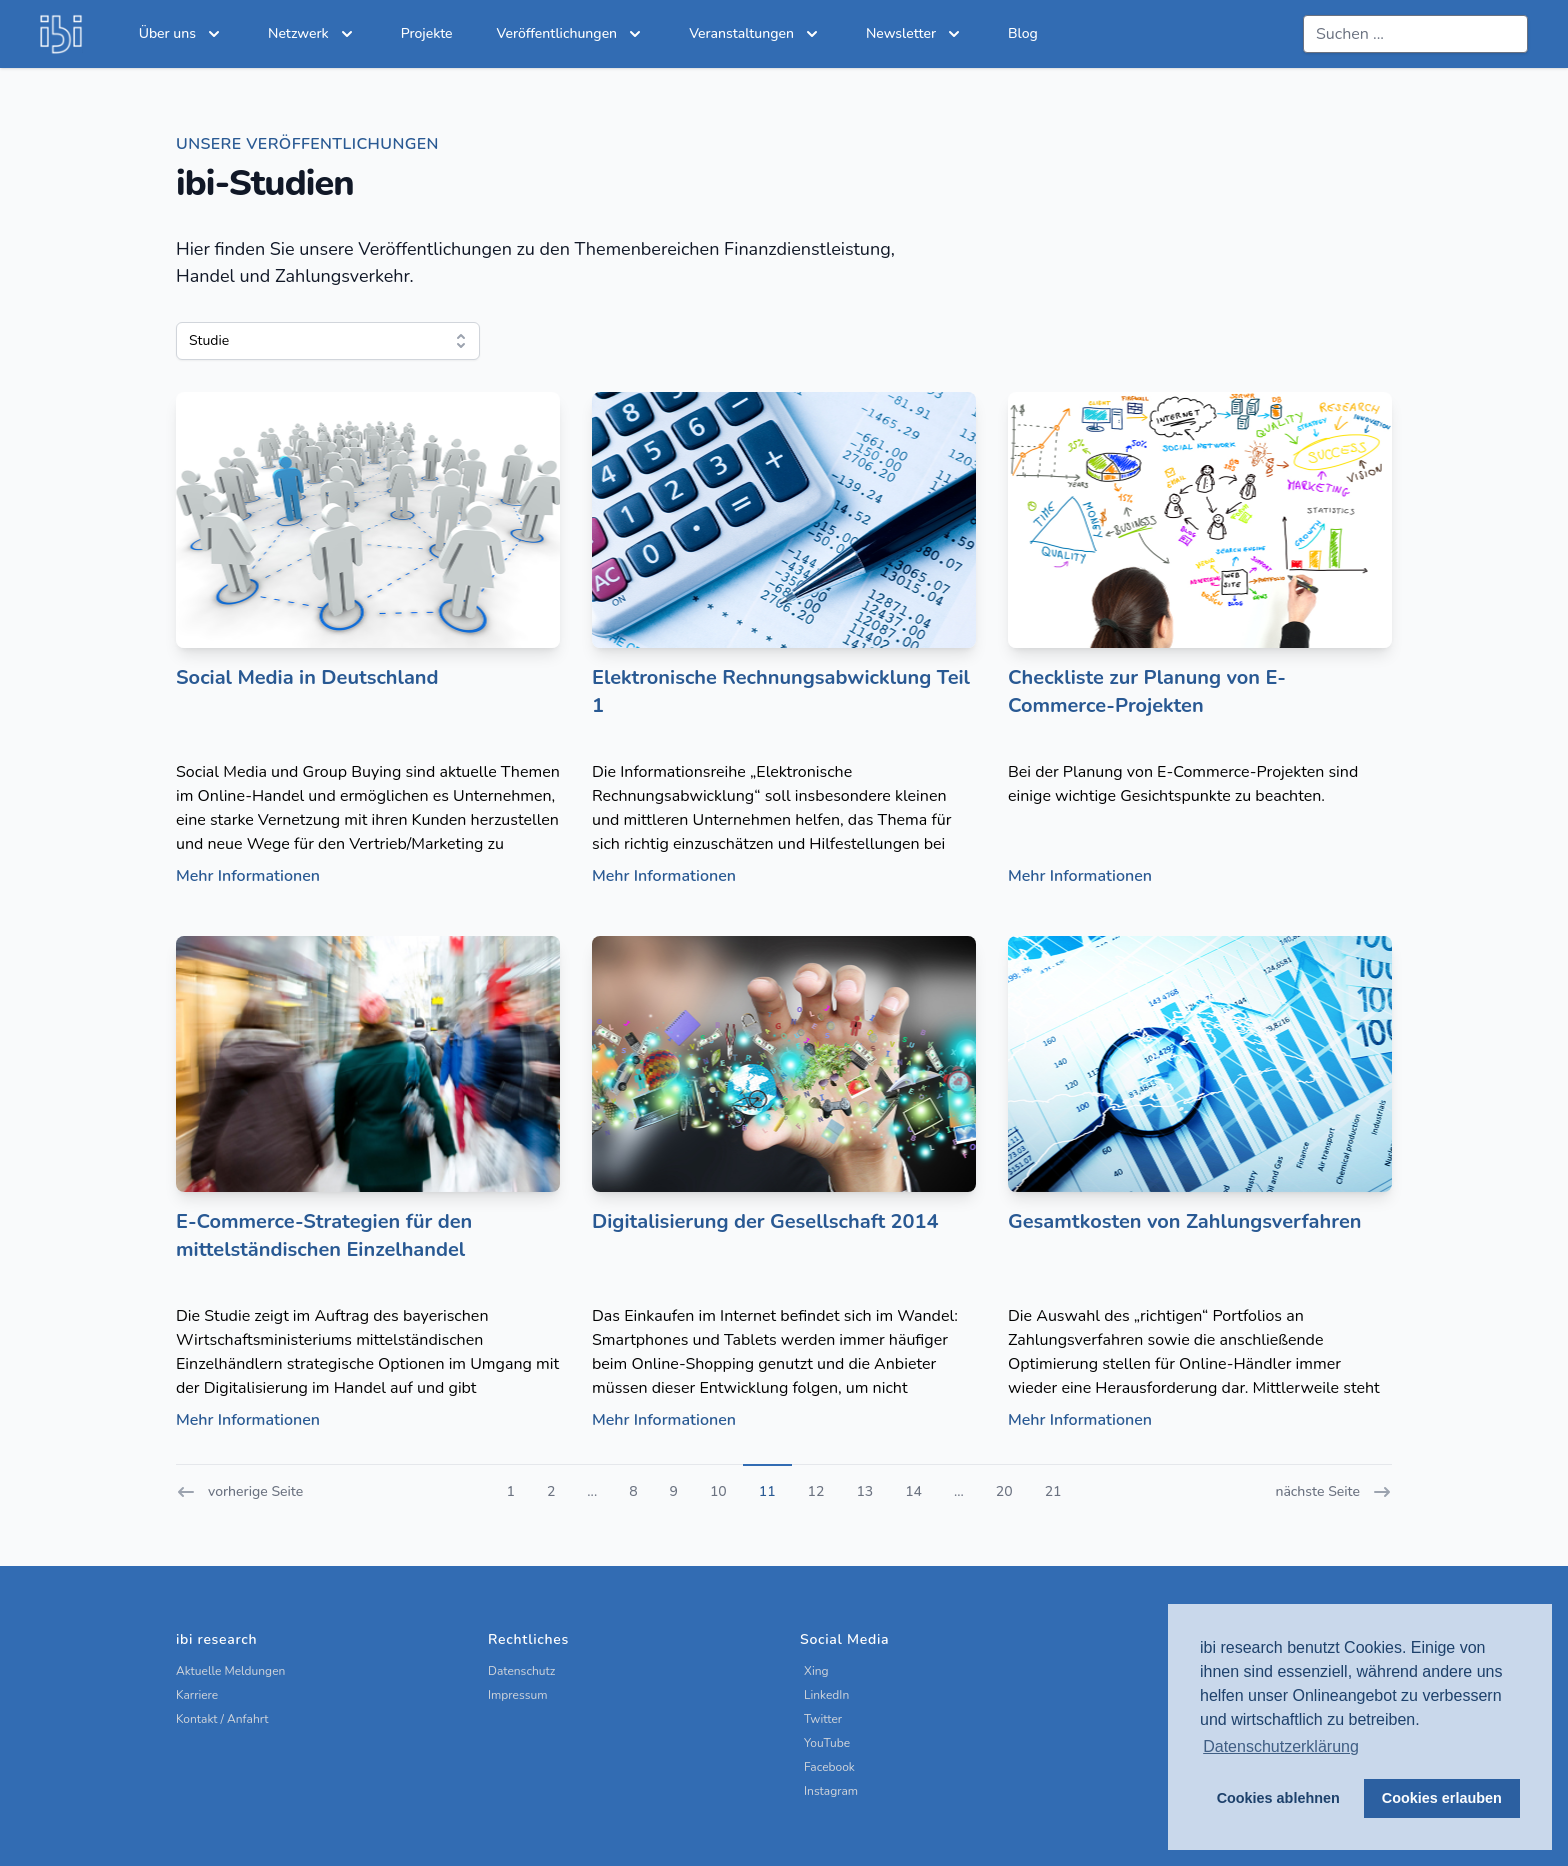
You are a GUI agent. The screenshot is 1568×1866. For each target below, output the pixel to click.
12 (816, 1491)
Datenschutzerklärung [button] (1281, 1746)
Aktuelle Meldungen (230, 1671)
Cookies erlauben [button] (1442, 1798)
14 (913, 1491)
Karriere (197, 1695)
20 (1004, 1491)
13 (864, 1491)
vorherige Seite (239, 1492)
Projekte (427, 33)
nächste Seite (1333, 1492)
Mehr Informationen (248, 876)
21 (1053, 1491)
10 (718, 1491)
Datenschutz (521, 1671)
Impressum (518, 1695)
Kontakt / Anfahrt (222, 1719)
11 (767, 1491)
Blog (1023, 33)
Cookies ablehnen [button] (1278, 1798)
